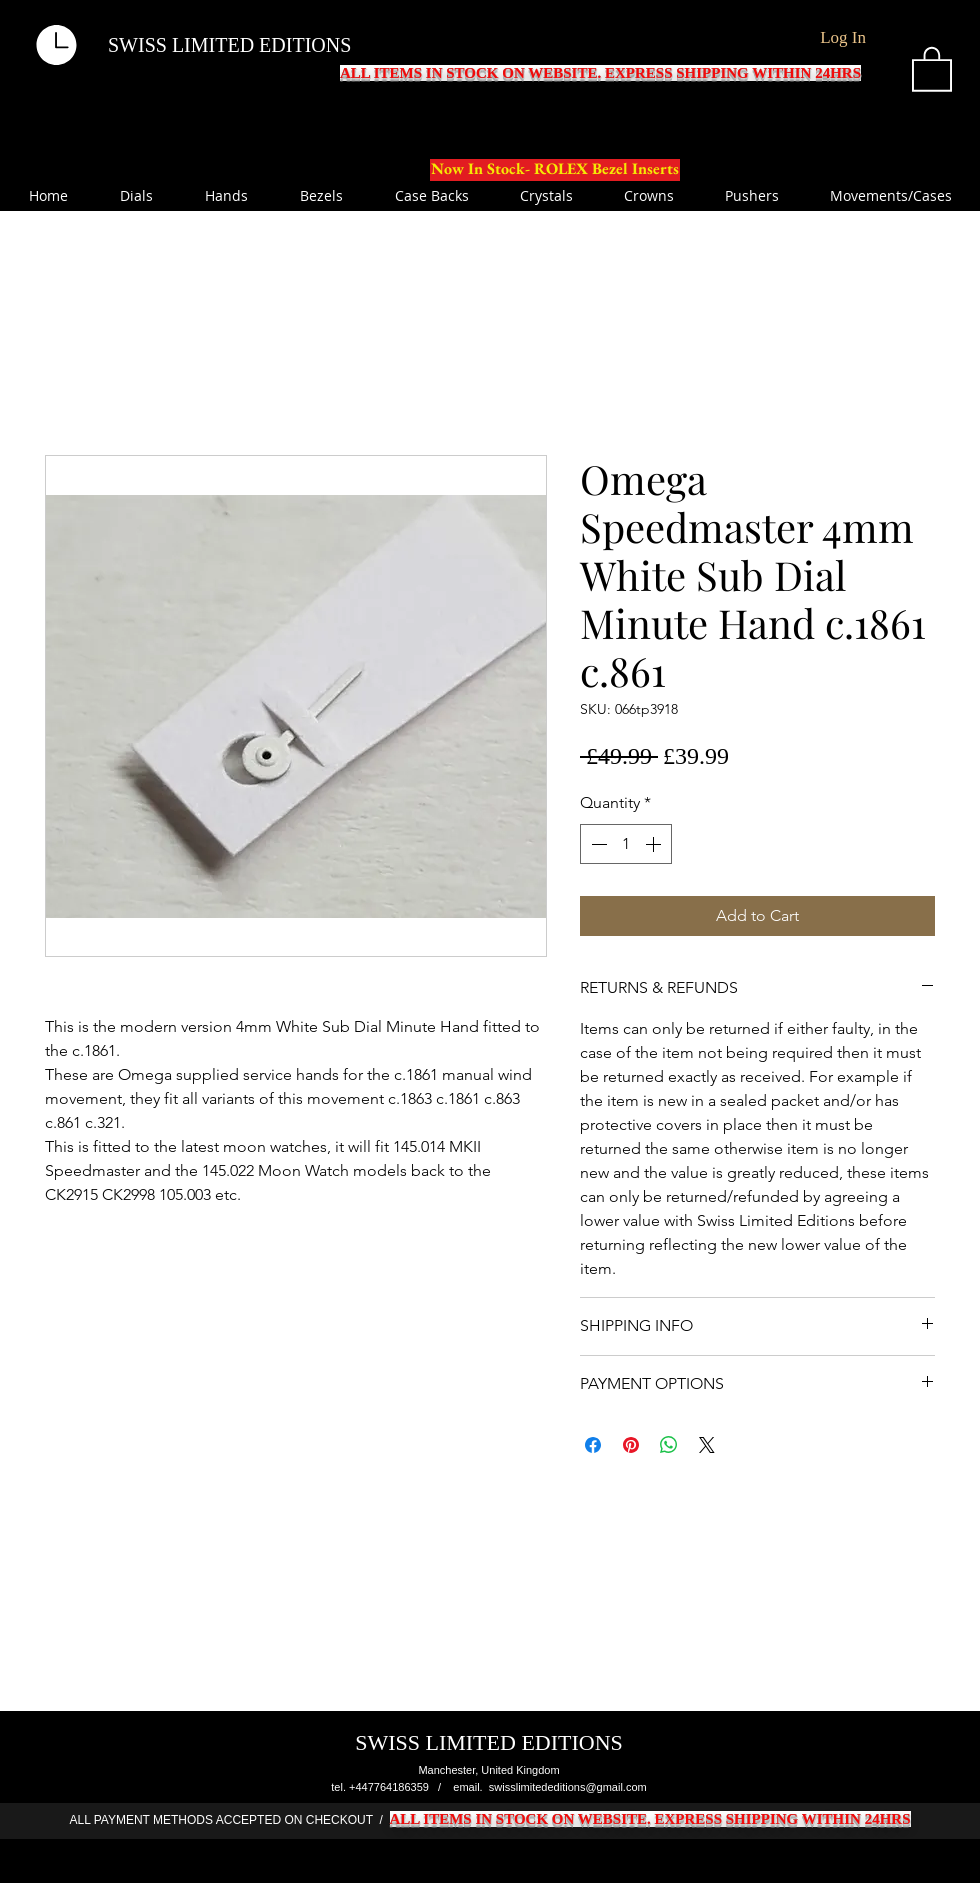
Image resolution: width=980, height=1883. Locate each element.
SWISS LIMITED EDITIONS (229, 45)
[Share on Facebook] (593, 1445)
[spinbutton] (626, 844)
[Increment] (655, 844)
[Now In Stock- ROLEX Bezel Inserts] (555, 170)
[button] (932, 68)
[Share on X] (707, 1445)
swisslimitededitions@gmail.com (568, 1787)
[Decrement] (597, 844)
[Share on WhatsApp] (669, 1445)
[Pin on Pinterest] (631, 1445)
